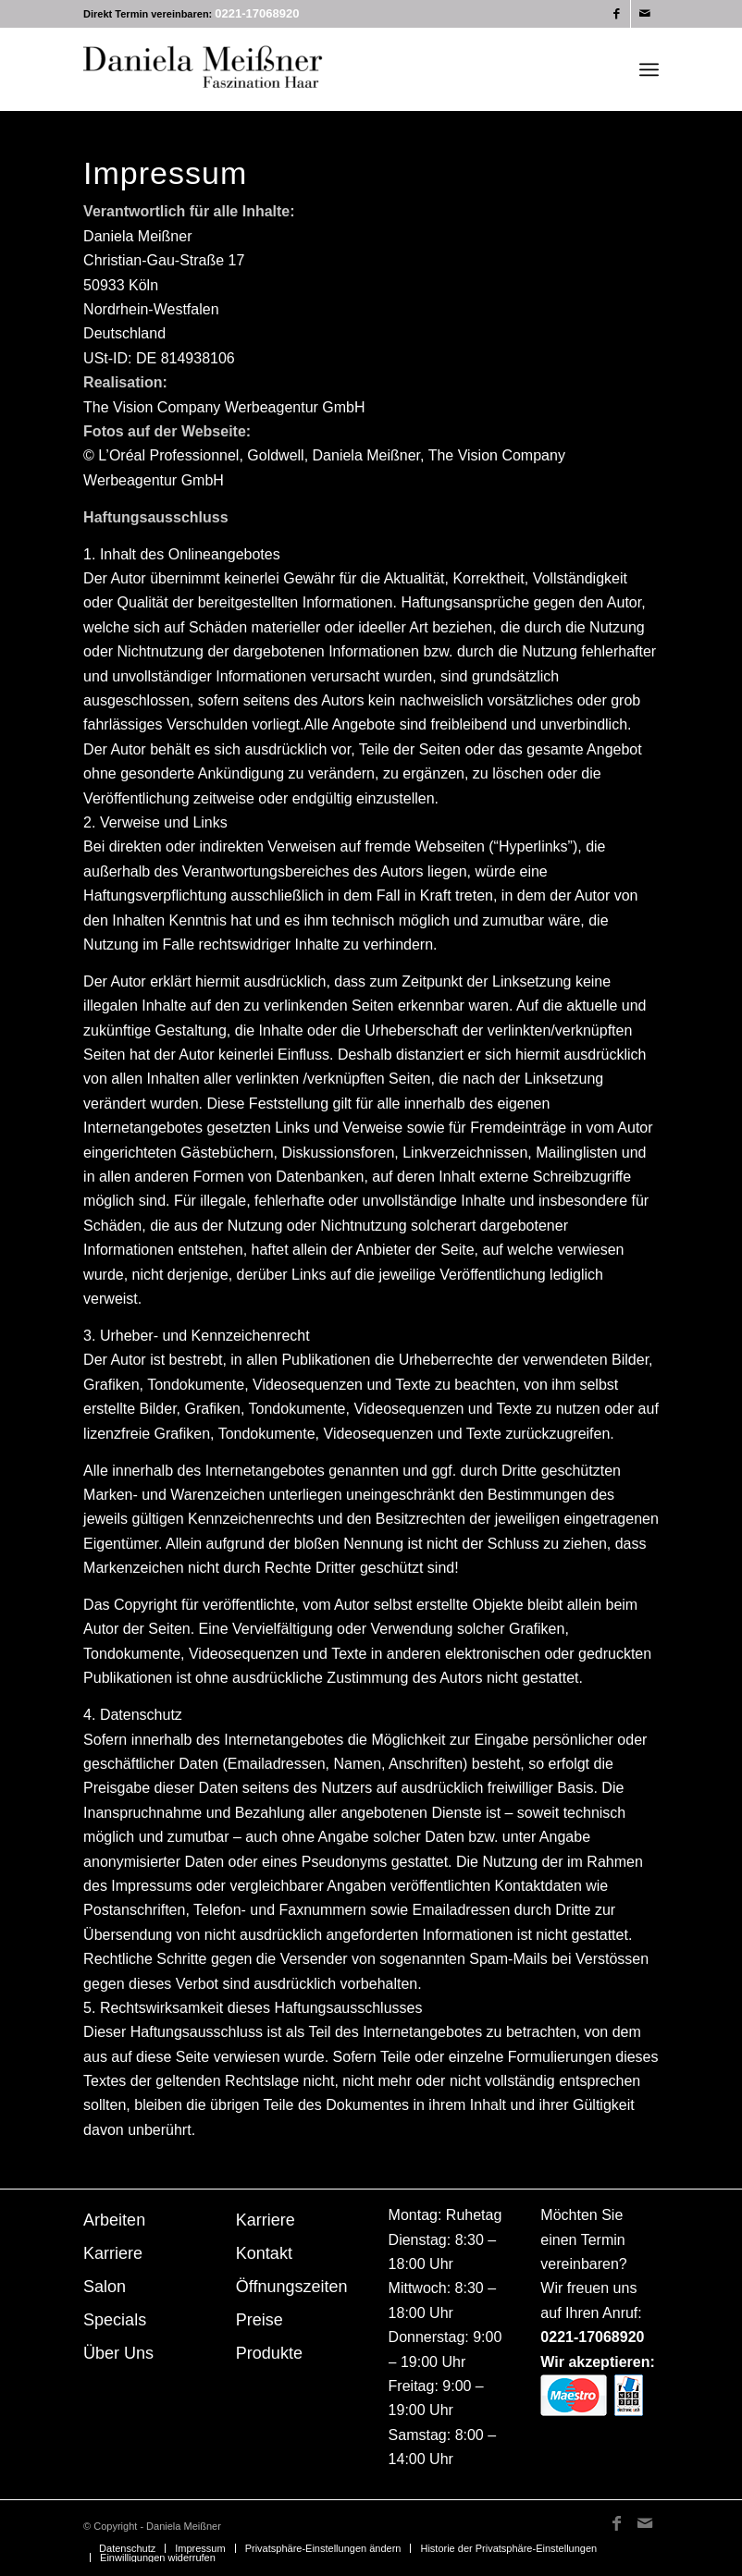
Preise (259, 2320)
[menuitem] (649, 69)
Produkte (269, 2353)
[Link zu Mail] (645, 14)
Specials (114, 2320)
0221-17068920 (257, 13)
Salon (104, 2286)
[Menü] (649, 69)
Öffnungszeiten (292, 2286)
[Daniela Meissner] (222, 69)
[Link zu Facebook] (616, 14)
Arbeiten (114, 2220)
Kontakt (264, 2253)
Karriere (112, 2253)
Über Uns (118, 2353)
